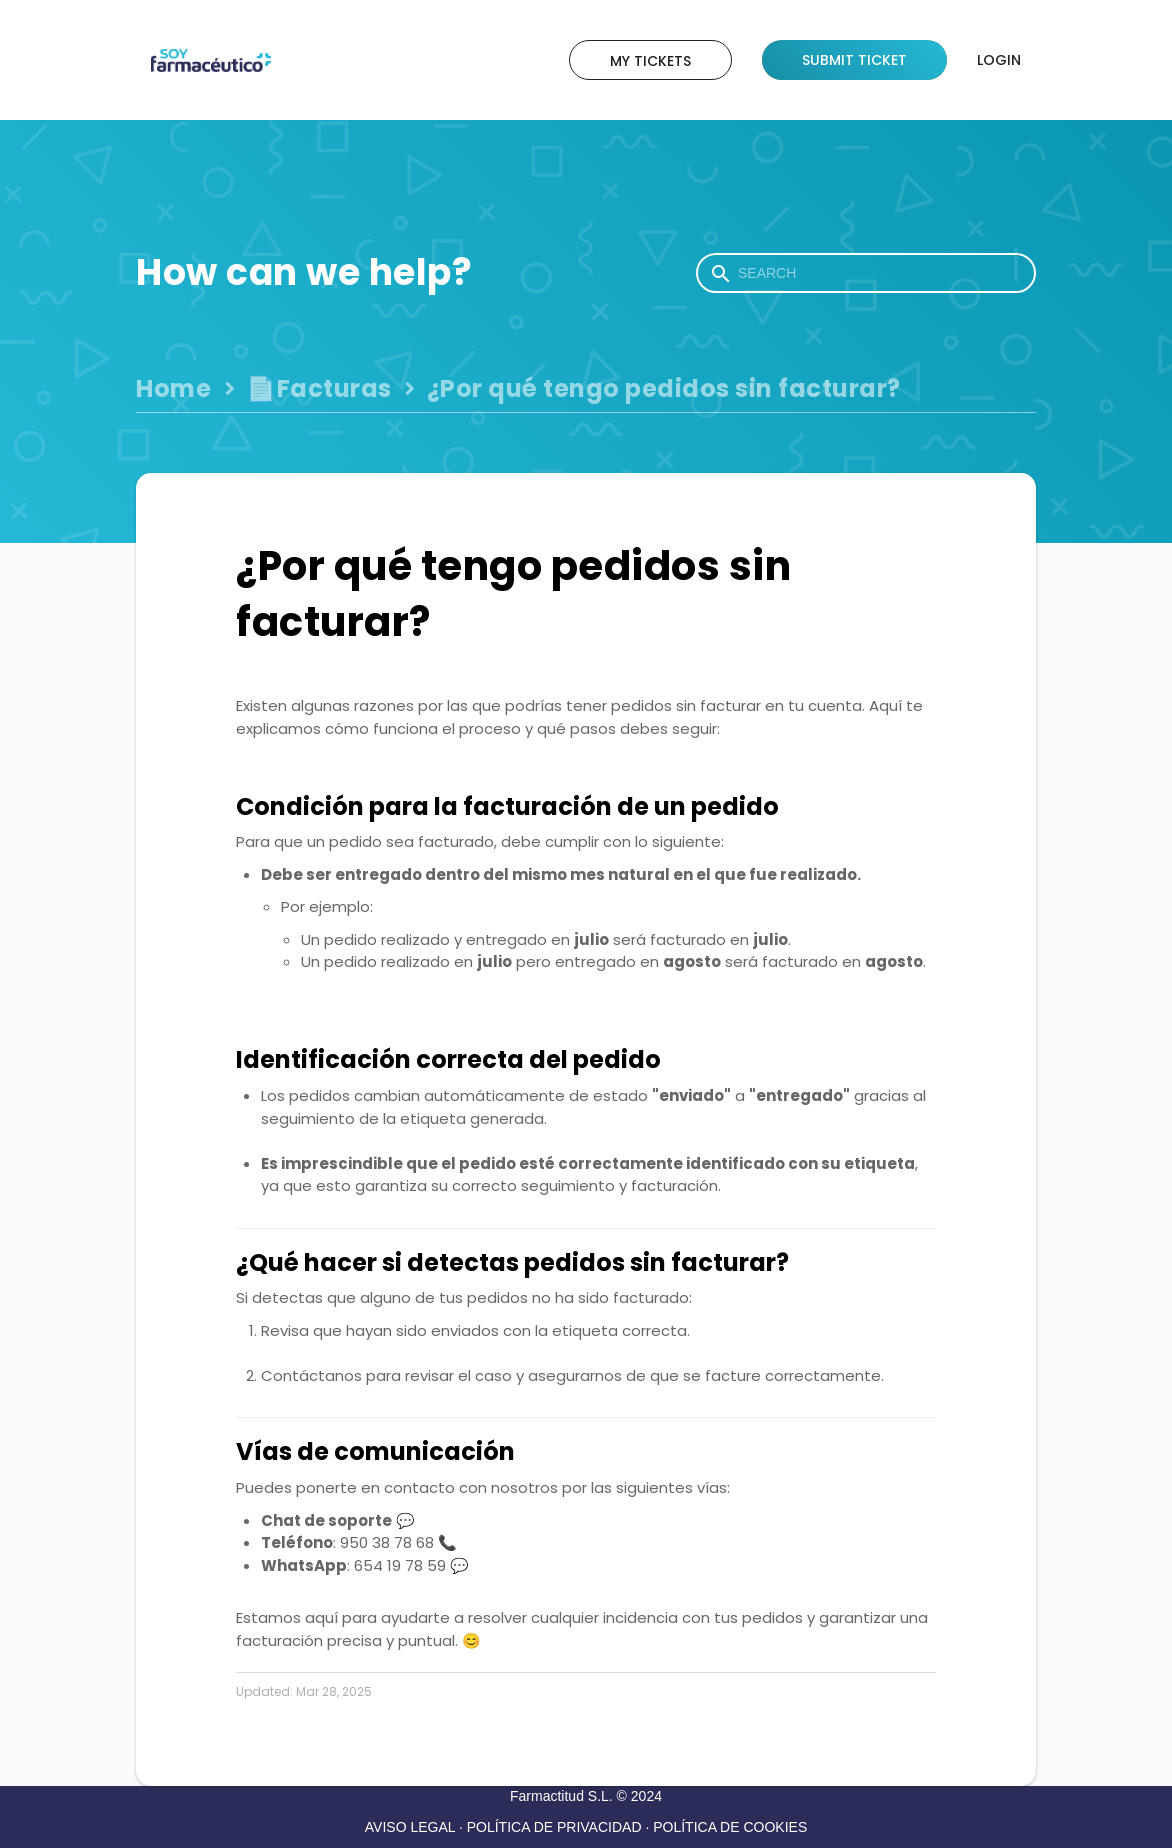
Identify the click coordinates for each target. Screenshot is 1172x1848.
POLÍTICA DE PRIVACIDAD (554, 1827)
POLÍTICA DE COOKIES (730, 1827)
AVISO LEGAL (410, 1827)
